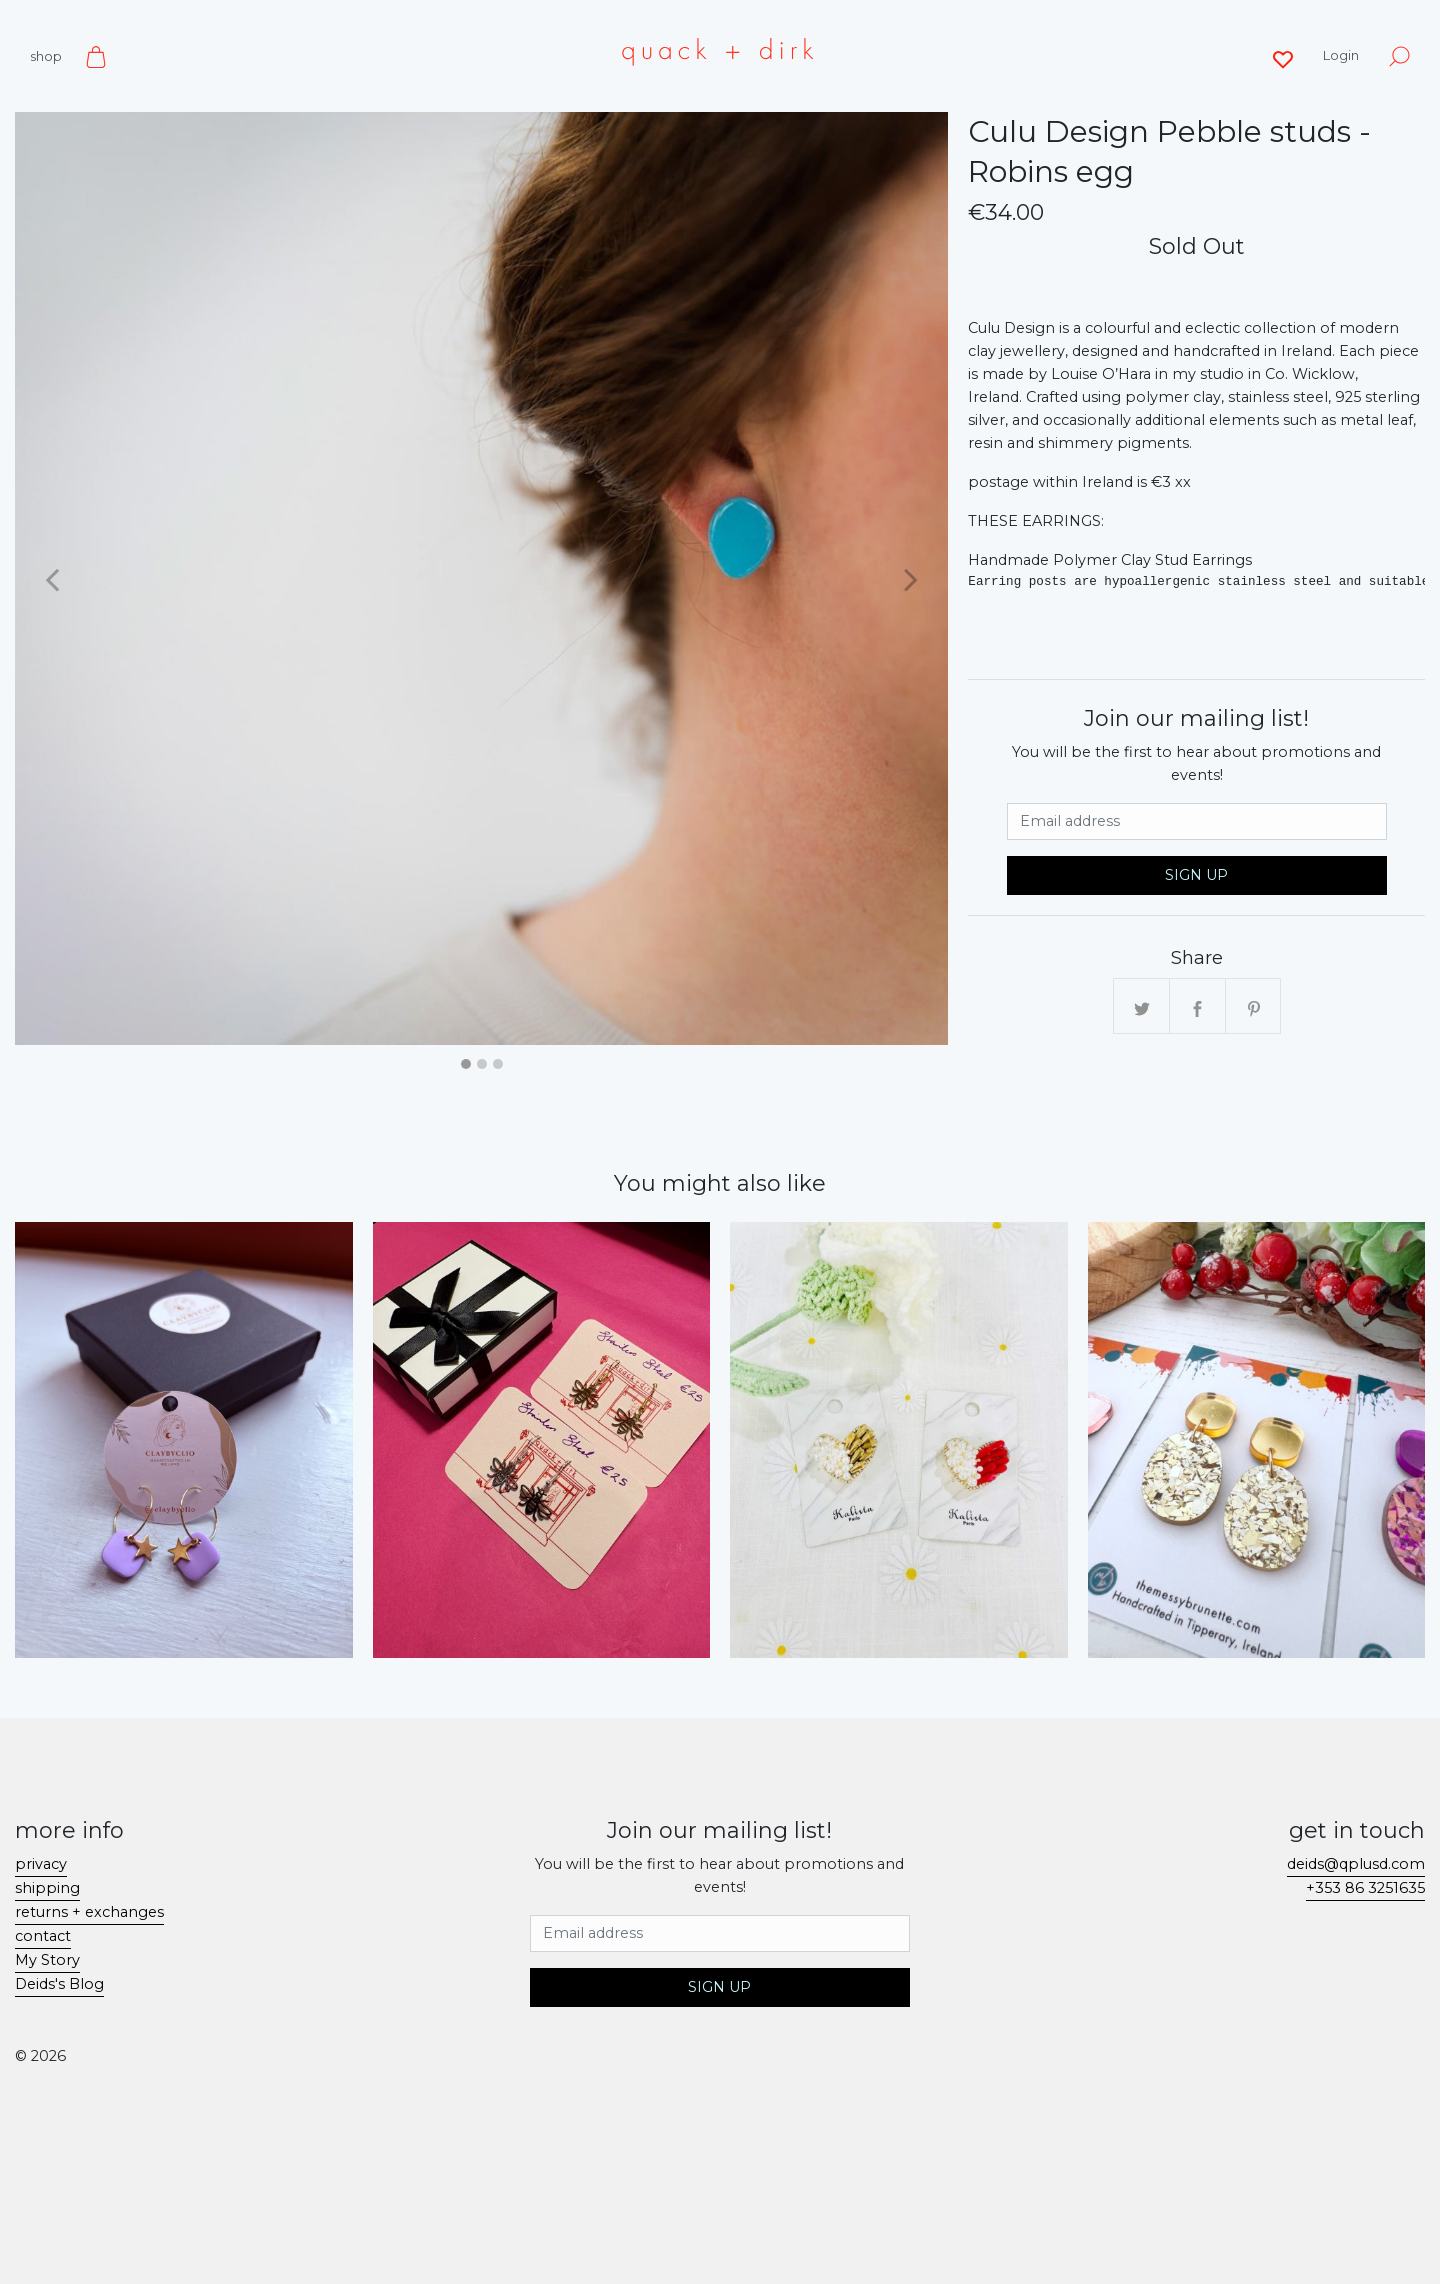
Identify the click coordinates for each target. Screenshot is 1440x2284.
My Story (47, 1960)
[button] (52, 578)
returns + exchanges (89, 1912)
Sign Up (1196, 875)
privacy (41, 1864)
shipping (47, 1888)
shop (46, 56)
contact (43, 1936)
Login (1341, 55)
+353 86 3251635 (1365, 1888)
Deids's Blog (59, 1984)
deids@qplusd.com (1356, 1864)
